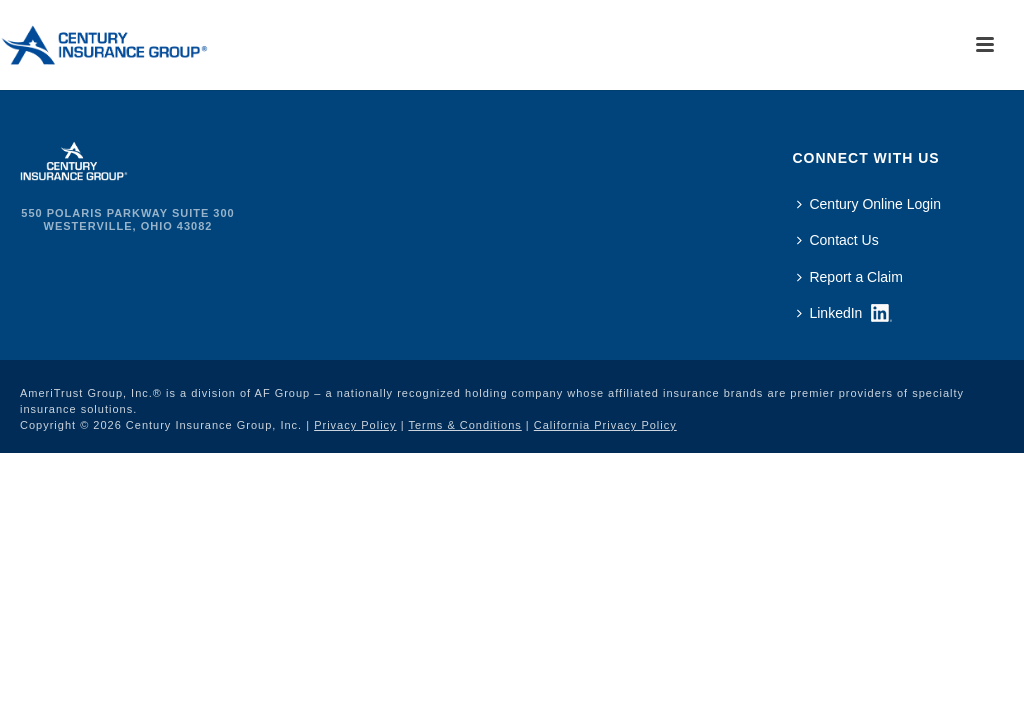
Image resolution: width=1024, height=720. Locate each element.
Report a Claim (849, 277)
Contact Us (837, 240)
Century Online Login (869, 204)
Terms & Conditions (464, 425)
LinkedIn (829, 313)
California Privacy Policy (605, 425)
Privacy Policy (355, 425)
